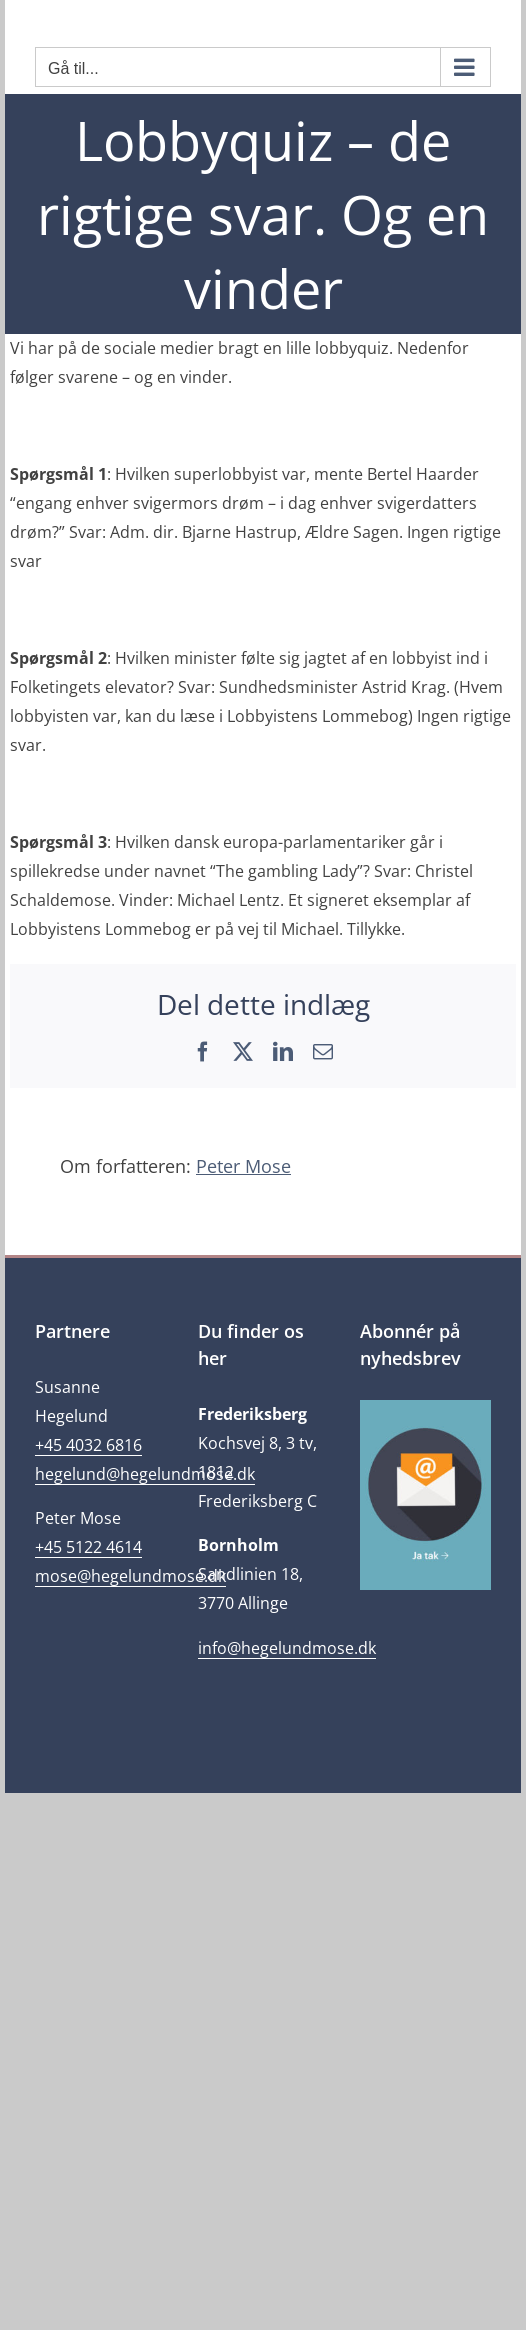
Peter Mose (243, 1166)
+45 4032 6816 (88, 1445)
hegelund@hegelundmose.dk (145, 1474)
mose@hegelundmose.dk (130, 1576)
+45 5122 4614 (88, 1547)
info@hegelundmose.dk (287, 1648)
